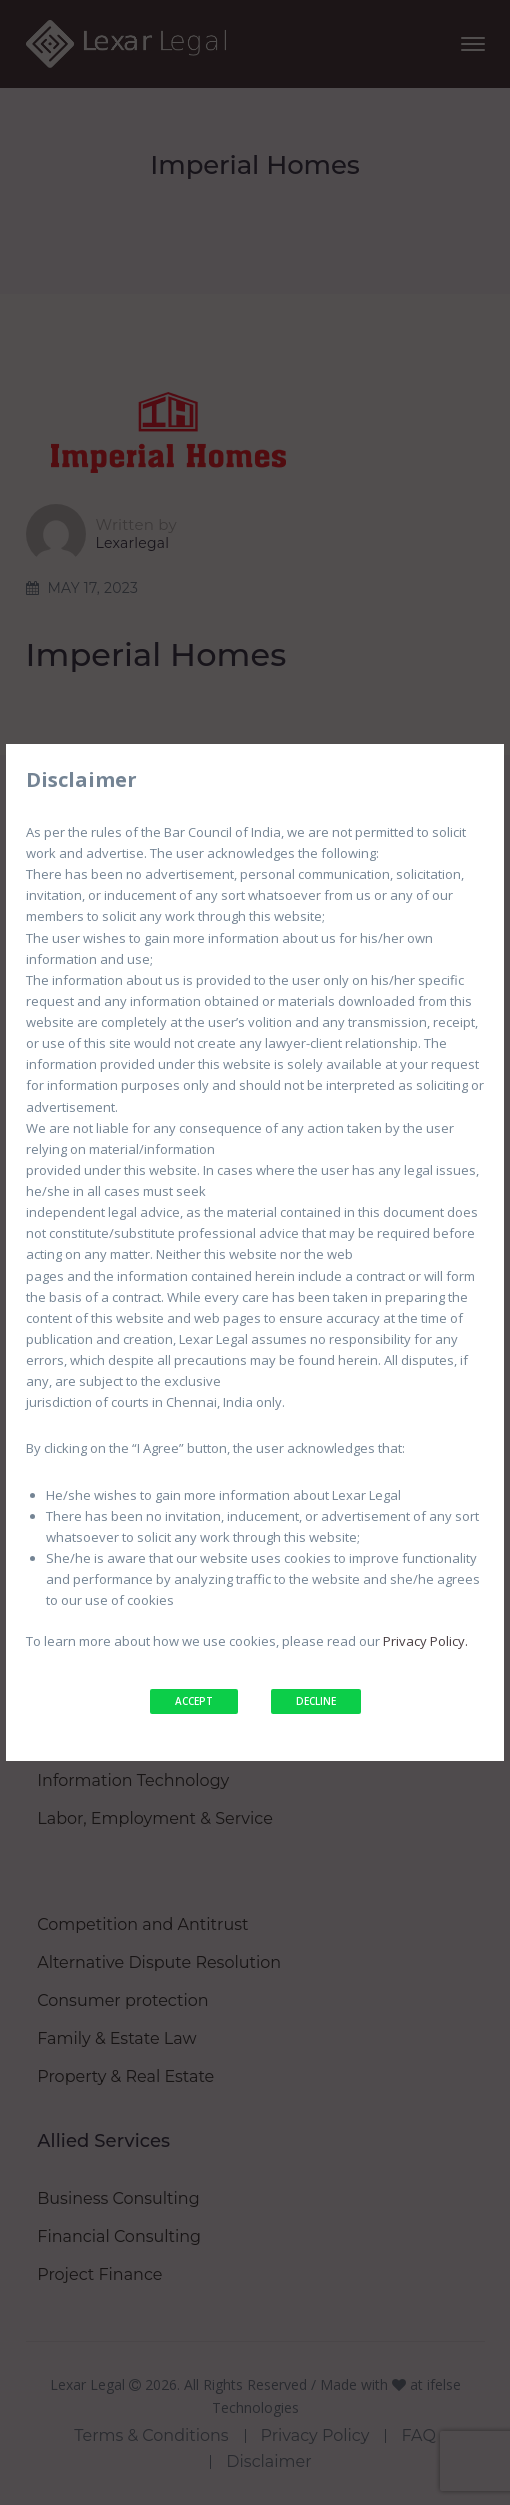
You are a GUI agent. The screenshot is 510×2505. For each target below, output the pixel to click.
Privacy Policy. (425, 1641)
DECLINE (316, 1701)
